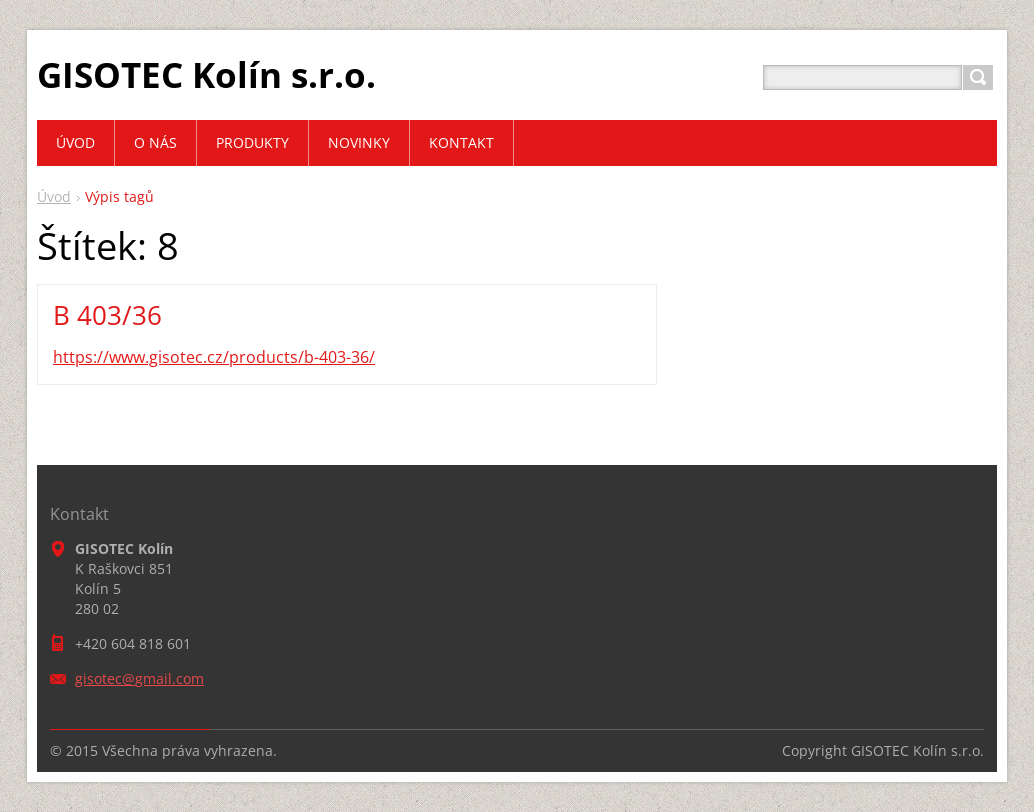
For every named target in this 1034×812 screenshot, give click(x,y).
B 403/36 (107, 315)
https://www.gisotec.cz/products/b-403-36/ (214, 357)
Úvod (54, 196)
